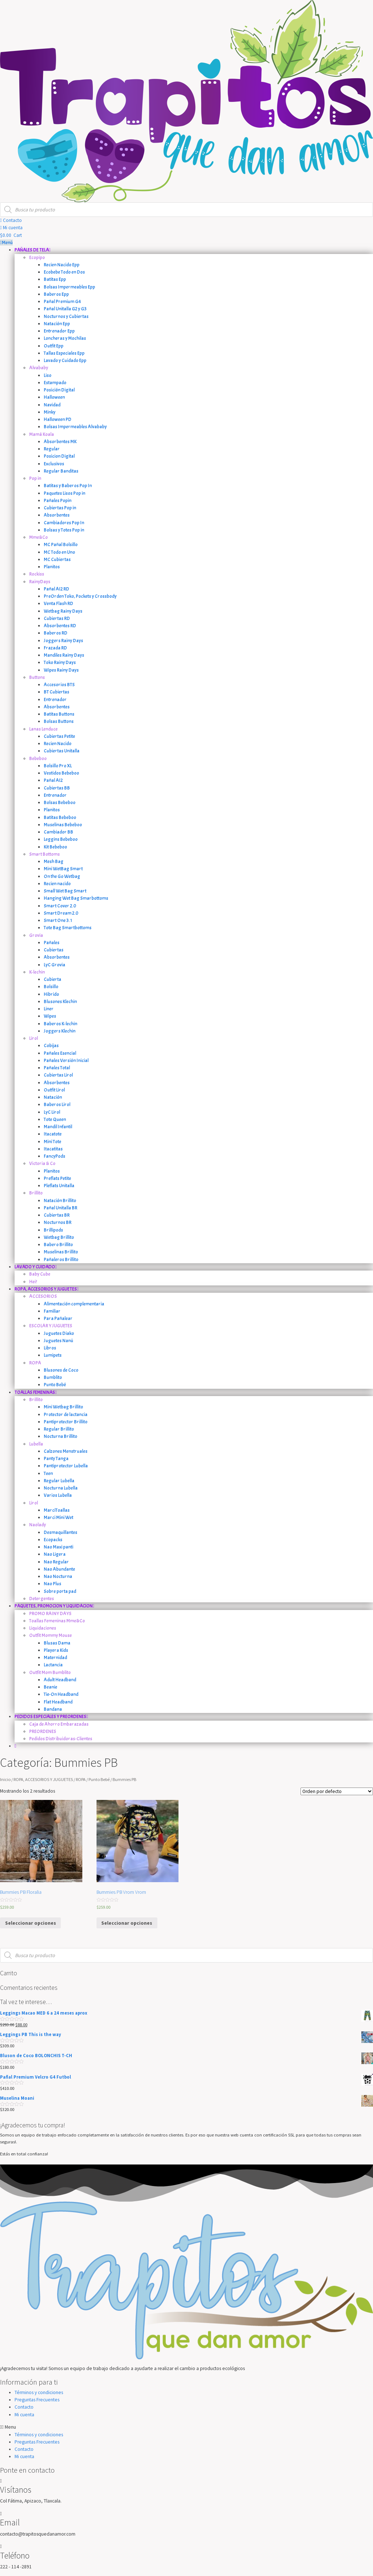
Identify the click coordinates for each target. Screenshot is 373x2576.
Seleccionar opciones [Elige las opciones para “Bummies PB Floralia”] (30, 1923)
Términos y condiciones (39, 2392)
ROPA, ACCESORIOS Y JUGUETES (43, 1779)
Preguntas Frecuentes (37, 2400)
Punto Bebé (99, 1779)
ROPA (81, 1779)
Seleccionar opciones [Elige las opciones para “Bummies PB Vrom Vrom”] (126, 1923)
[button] (11, 220)
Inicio (5, 1779)
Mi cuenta (24, 2415)
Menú (6, 242)
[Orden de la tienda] (337, 1791)
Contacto (24, 2407)
